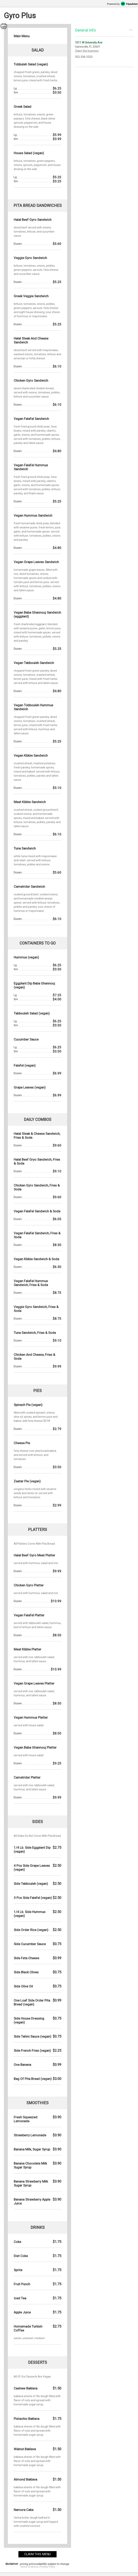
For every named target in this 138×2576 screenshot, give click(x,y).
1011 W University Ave (88, 42)
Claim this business (87, 50)
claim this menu (37, 2554)
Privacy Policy (47, 2566)
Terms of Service (29, 2566)
